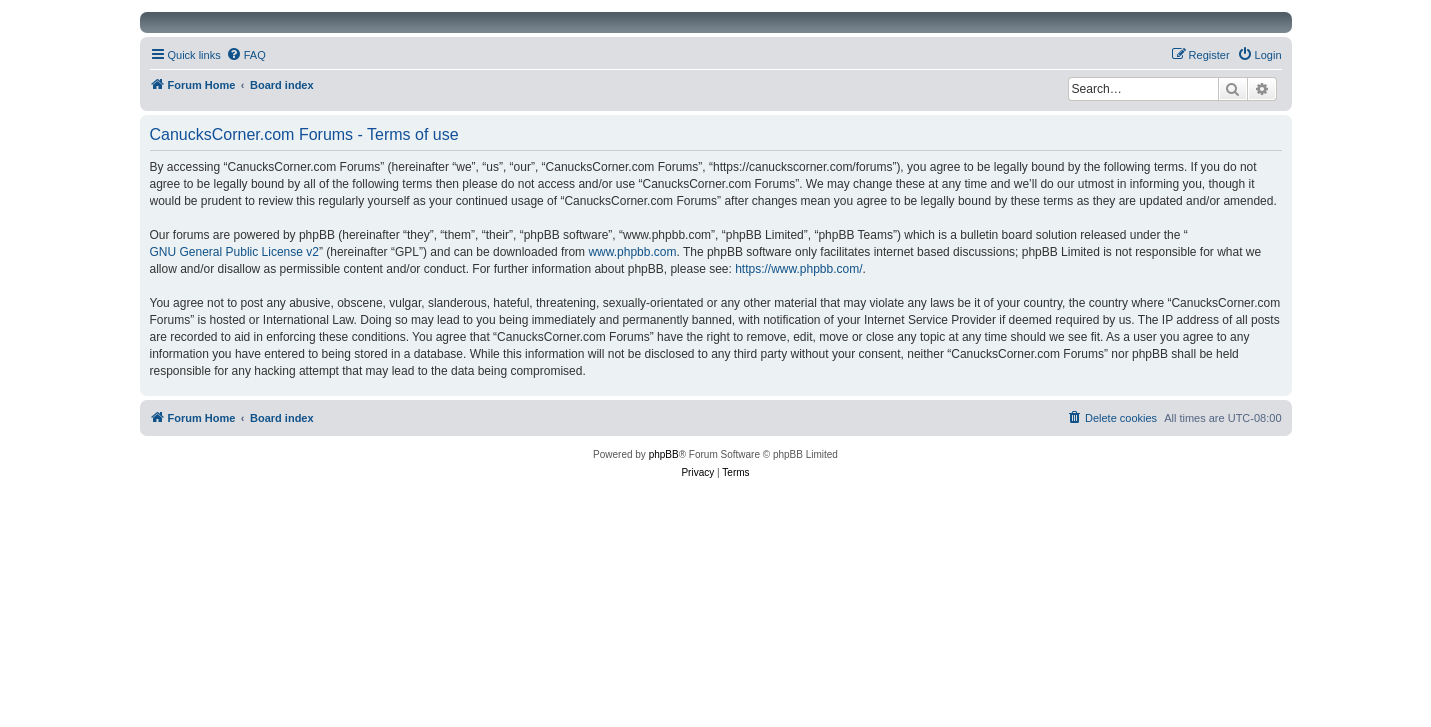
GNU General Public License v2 (234, 252)
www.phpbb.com (632, 252)
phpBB (664, 454)
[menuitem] (246, 55)
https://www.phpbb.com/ (798, 269)
